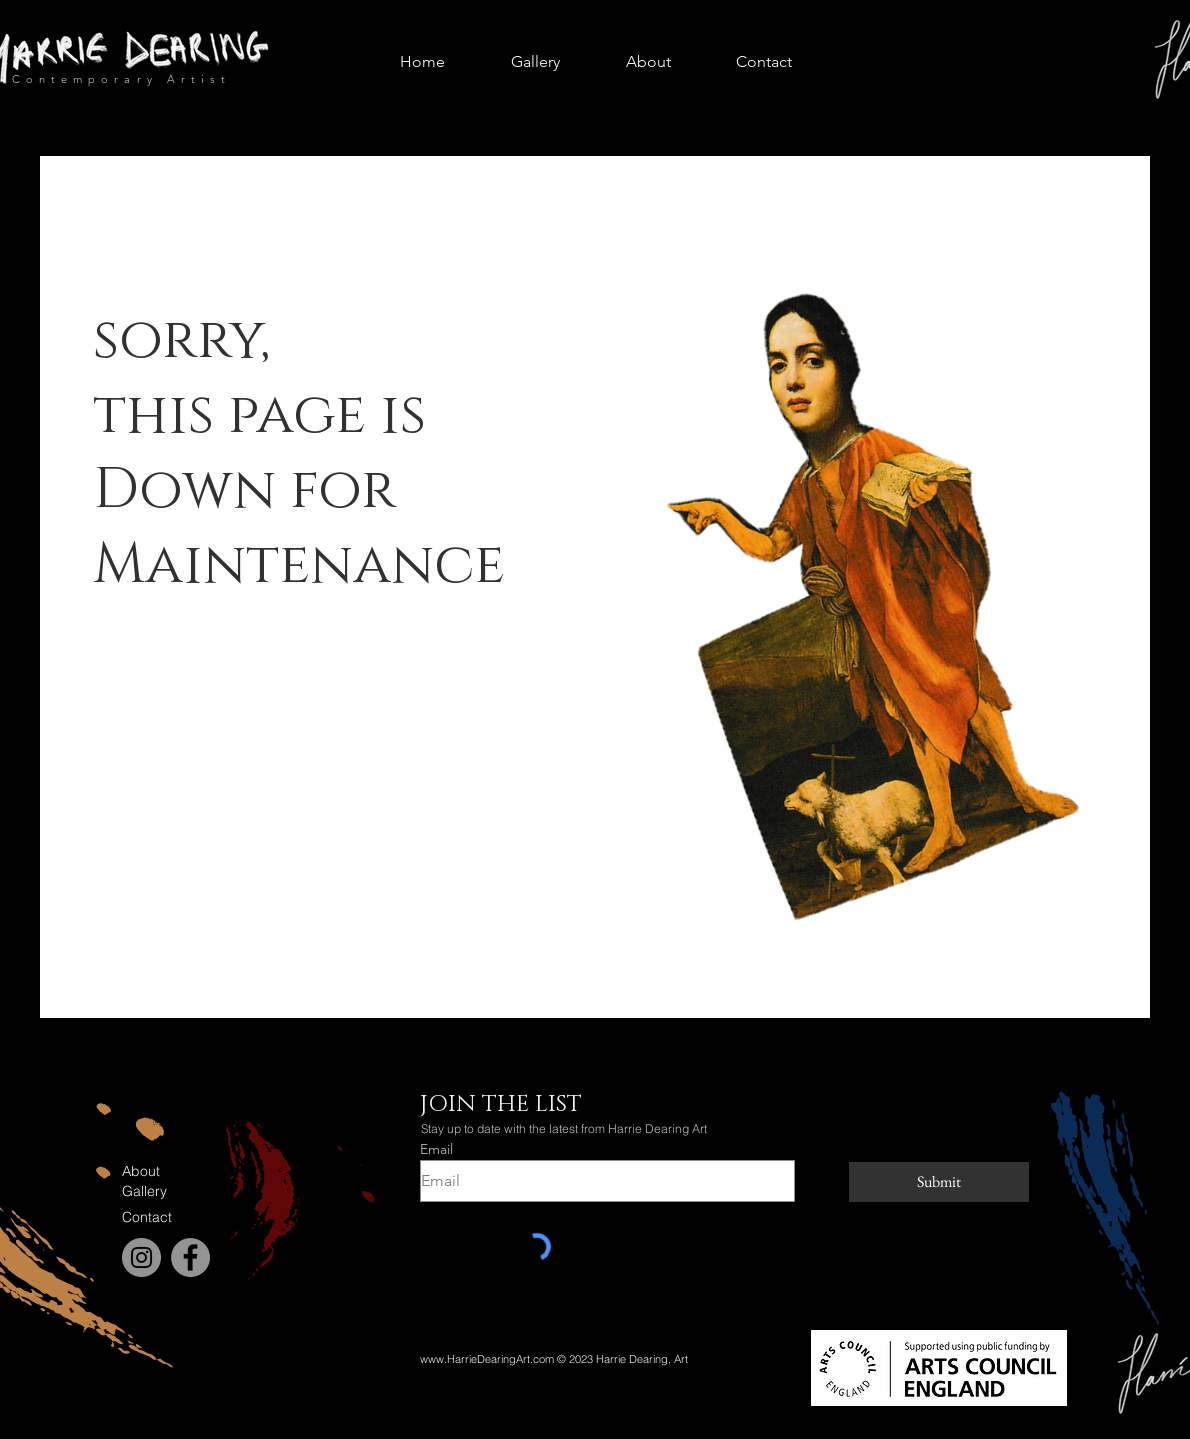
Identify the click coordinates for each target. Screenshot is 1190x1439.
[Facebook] (190, 1257)
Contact (147, 1217)
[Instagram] (141, 1257)
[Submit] (939, 1182)
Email (436, 1149)
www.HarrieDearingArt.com (487, 1359)
